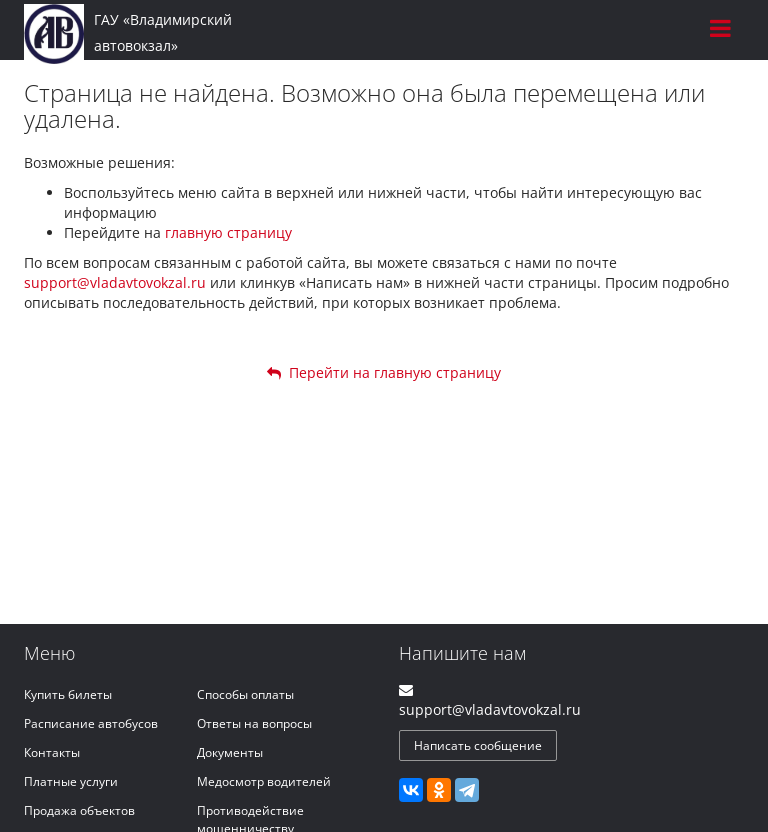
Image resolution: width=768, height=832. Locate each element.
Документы (230, 752)
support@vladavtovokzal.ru (115, 282)
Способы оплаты (245, 694)
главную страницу (228, 232)
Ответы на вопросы (254, 723)
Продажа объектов (79, 810)
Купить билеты (68, 694)
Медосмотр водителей (264, 781)
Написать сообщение (478, 745)
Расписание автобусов (91, 723)
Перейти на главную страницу (384, 372)
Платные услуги (71, 781)
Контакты (52, 752)
